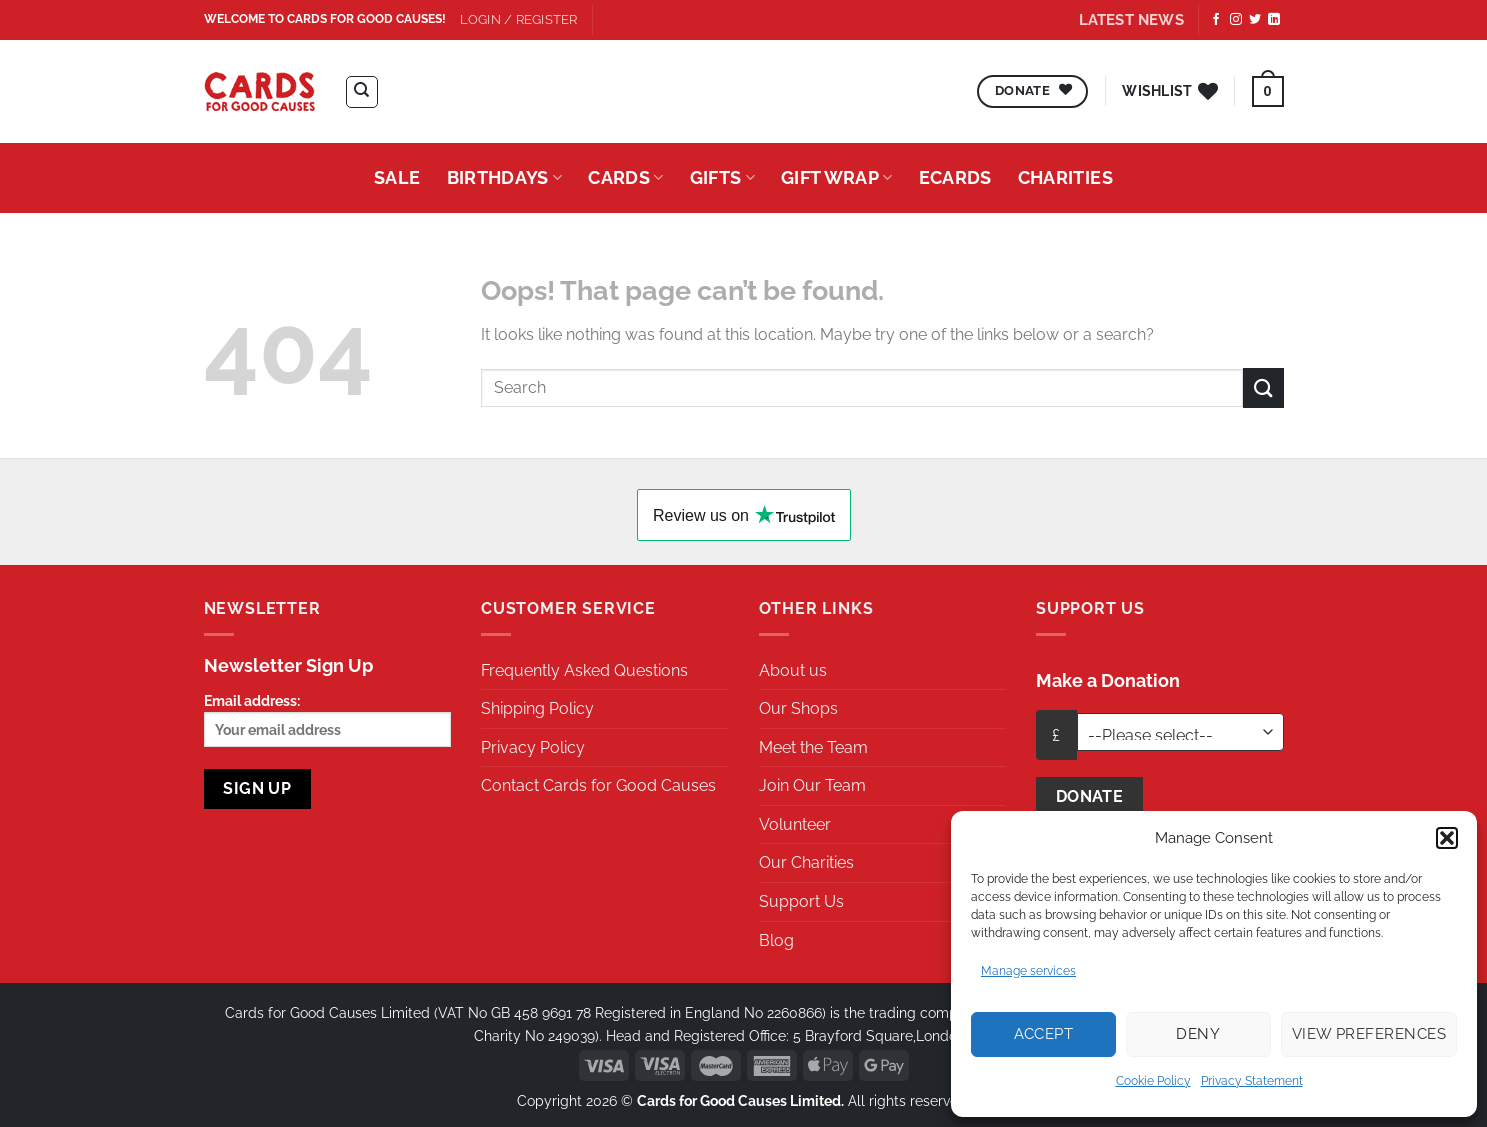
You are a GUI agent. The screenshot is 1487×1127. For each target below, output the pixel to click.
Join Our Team (812, 785)
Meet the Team (813, 747)
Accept (1044, 1034)
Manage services (1028, 971)
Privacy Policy (533, 747)
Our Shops (798, 708)
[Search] (362, 92)
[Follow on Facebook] (1216, 20)
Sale (397, 177)
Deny (1198, 1034)
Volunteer (795, 824)
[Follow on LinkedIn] (1274, 20)
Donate (1090, 796)
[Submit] (1263, 387)
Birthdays (505, 177)
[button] (1447, 838)
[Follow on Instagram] (1236, 20)
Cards (625, 177)
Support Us (801, 901)
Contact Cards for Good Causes (598, 785)
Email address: (328, 719)
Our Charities (806, 862)
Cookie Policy (1153, 1081)
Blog (776, 940)
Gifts (722, 177)
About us (793, 670)
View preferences (1369, 1034)
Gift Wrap (837, 177)
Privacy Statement (1252, 1081)
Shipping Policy (537, 708)
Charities (1065, 177)
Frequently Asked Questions (584, 670)
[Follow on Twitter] (1255, 20)
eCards (955, 177)
